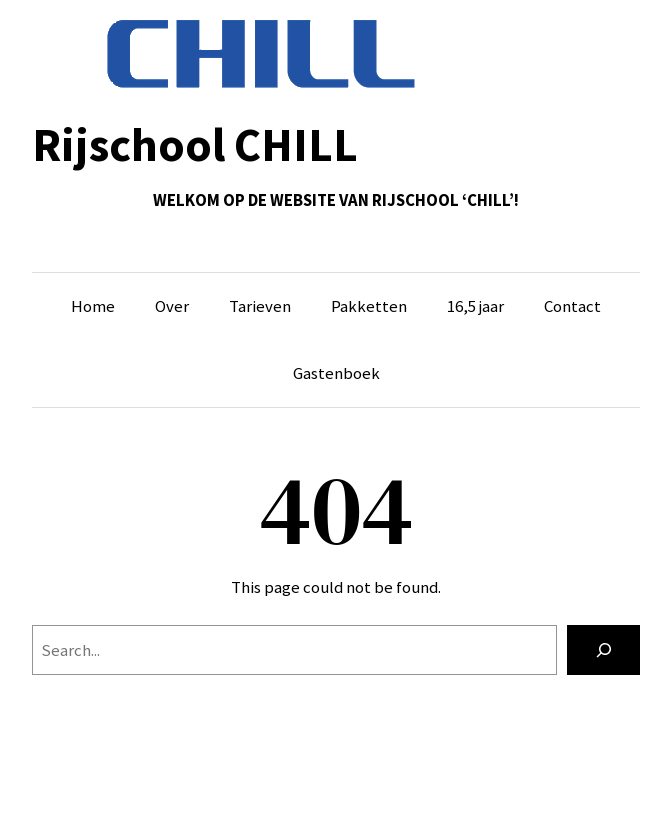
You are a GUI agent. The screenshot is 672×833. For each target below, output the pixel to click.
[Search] (603, 650)
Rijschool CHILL (195, 144)
